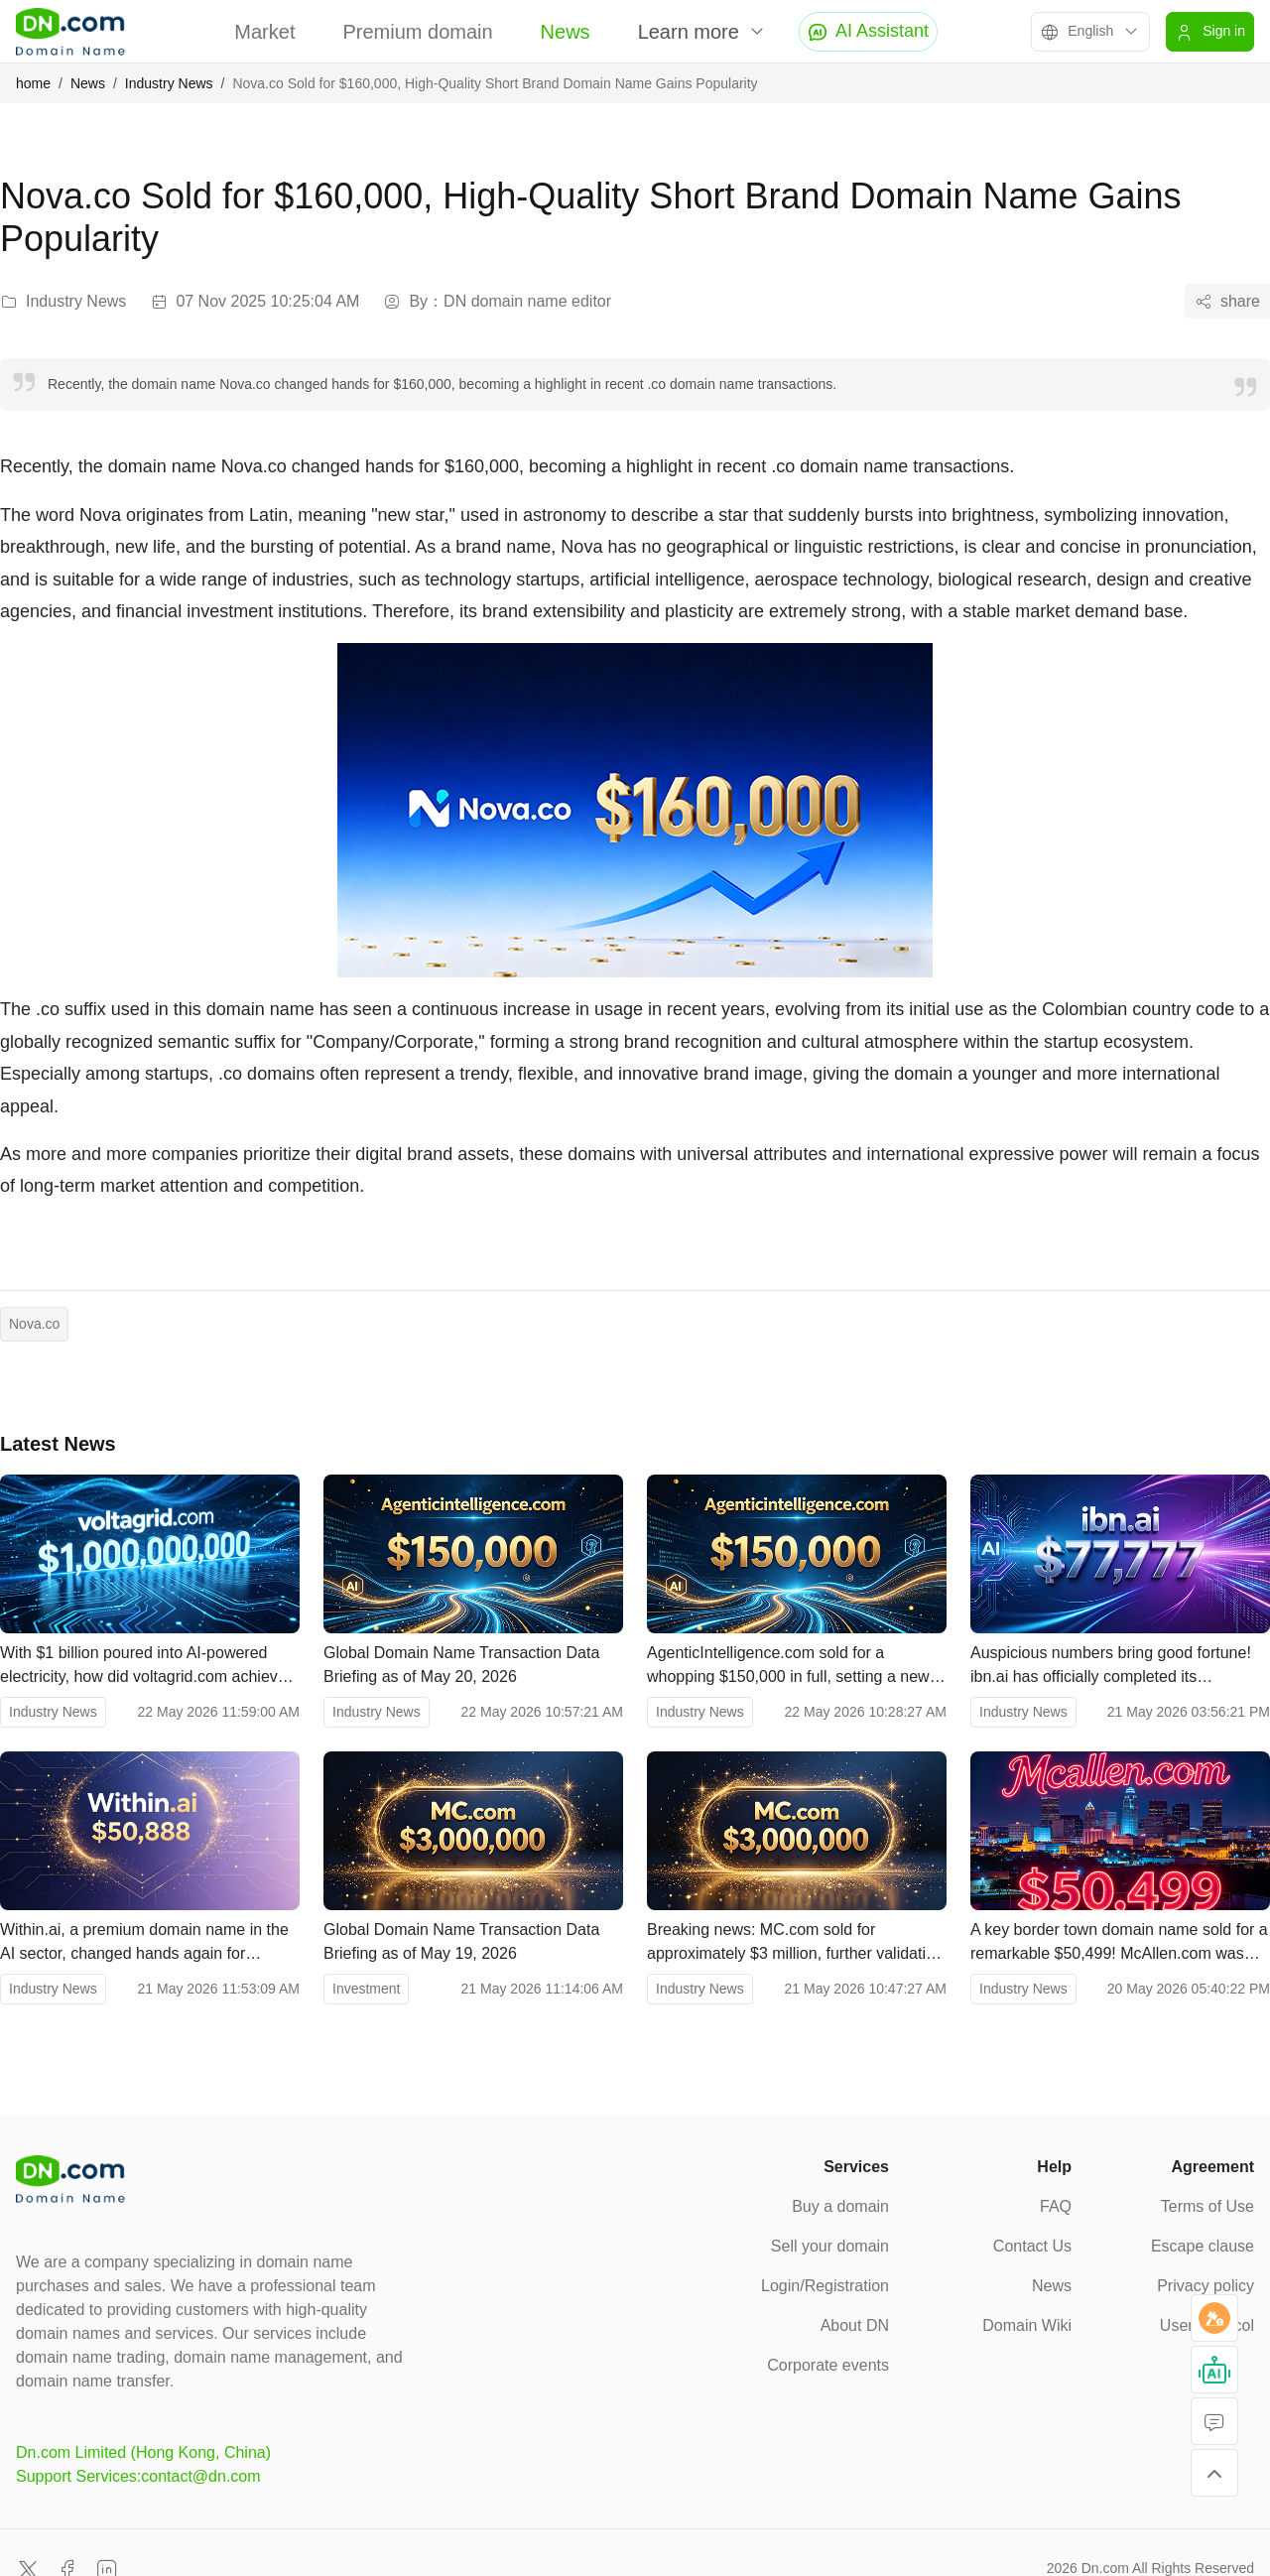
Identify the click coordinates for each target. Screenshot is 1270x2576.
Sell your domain (830, 2246)
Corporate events (828, 2365)
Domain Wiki (1027, 2325)
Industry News (169, 83)
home (33, 83)
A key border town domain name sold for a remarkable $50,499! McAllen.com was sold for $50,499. (1119, 1943)
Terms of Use (1207, 2206)
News (565, 32)
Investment (366, 1988)
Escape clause (1202, 2246)
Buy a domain (840, 2206)
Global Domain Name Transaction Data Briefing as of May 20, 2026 (461, 1664)
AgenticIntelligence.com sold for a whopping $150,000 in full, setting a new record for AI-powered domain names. (788, 1666)
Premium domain (417, 32)
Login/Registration (825, 2285)
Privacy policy (1205, 2285)
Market (264, 32)
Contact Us (1032, 2246)
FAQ (1056, 2206)
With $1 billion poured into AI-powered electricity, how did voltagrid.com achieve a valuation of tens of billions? (143, 1666)
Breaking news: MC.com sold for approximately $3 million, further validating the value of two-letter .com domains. (795, 1943)
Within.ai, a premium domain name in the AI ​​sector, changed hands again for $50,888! (144, 1943)
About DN (855, 2325)
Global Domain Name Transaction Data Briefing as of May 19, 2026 (461, 1941)
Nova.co (34, 1324)
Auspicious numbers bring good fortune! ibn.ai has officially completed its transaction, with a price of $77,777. (1110, 1666)
